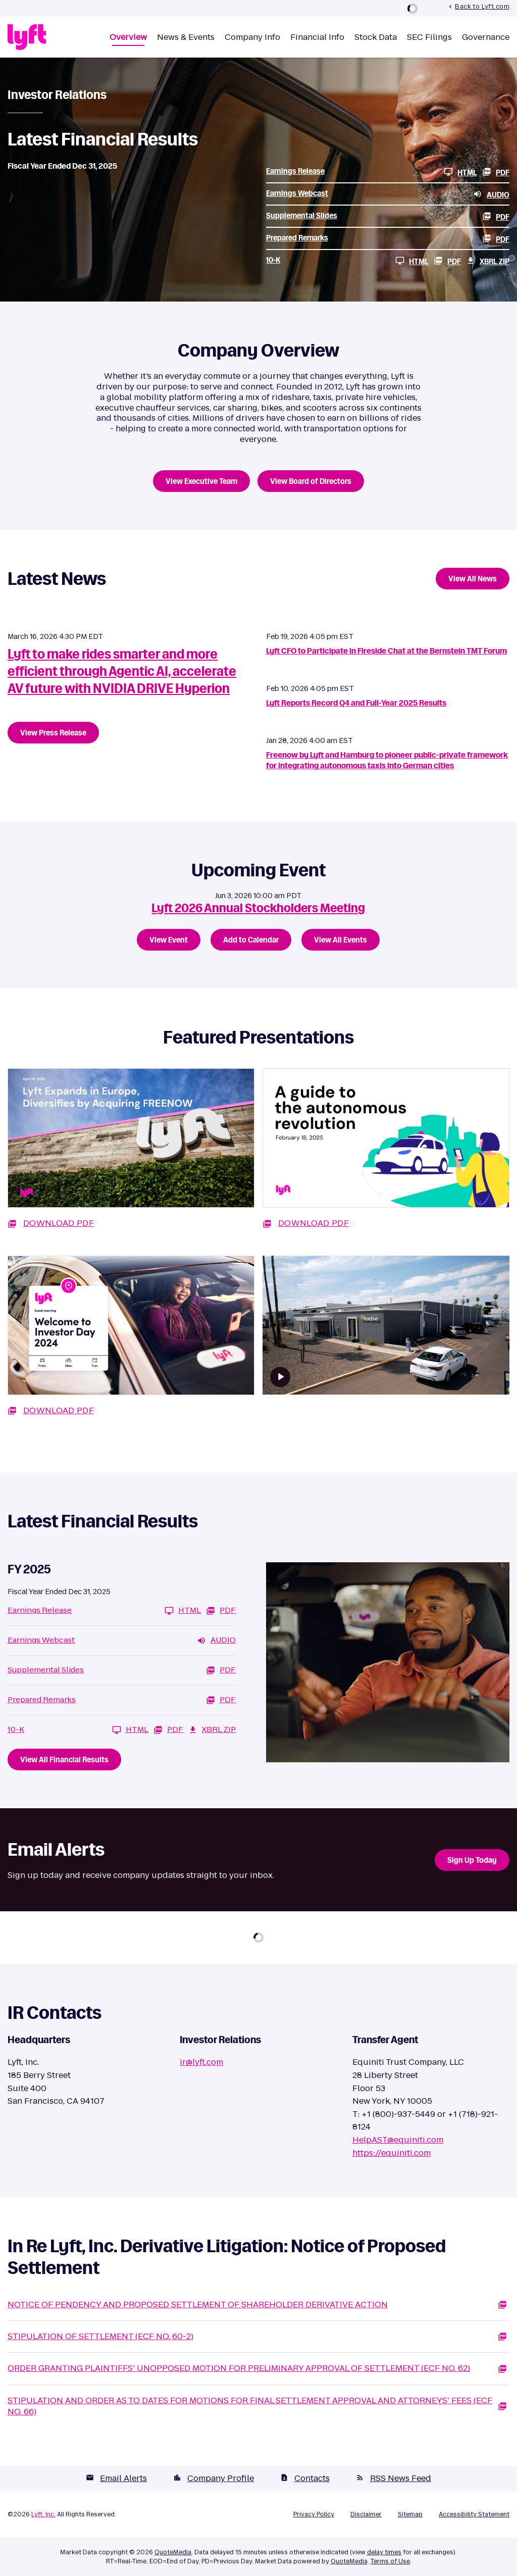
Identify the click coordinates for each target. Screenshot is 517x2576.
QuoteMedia (172, 2552)
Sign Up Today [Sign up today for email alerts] (472, 1860)
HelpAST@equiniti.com (397, 2140)
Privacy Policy (313, 2514)
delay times (384, 2552)
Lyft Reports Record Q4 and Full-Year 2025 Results (356, 703)
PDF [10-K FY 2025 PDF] (447, 260)
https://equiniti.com (391, 2153)
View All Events (340, 940)
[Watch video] (280, 1377)
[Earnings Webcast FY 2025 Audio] (387, 194)
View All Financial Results (64, 1759)
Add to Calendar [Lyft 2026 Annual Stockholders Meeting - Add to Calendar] (251, 940)
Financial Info (317, 37)
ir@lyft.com (201, 2062)
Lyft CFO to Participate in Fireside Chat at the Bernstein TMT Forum (386, 651)
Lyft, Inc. (43, 2514)
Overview (128, 37)
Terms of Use (390, 2561)
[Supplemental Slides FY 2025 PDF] (387, 216)
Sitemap (410, 2514)
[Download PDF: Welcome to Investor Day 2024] (131, 1341)
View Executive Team (201, 481)
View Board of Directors (310, 481)
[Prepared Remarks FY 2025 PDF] (387, 238)
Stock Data (375, 37)
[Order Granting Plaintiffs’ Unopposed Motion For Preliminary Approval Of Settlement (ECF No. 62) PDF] (258, 2368)
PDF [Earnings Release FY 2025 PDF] (495, 171)
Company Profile (213, 2478)
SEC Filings (429, 37)
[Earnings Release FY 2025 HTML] (371, 171)
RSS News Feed (393, 2478)
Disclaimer (366, 2514)
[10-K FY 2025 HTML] (347, 260)
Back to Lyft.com (478, 6)
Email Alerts (116, 2478)
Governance (485, 37)
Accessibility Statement (474, 2514)
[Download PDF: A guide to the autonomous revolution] (386, 1153)
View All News (472, 578)
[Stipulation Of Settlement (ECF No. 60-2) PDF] (258, 2336)
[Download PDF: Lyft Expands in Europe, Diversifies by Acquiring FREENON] (131, 1153)
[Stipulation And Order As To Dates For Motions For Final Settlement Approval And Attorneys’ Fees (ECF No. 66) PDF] (258, 2406)
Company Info (252, 37)
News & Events (186, 37)
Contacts (305, 2478)
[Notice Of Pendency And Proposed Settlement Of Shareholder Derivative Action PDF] (258, 2304)
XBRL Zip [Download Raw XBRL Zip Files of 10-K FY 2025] (487, 260)
